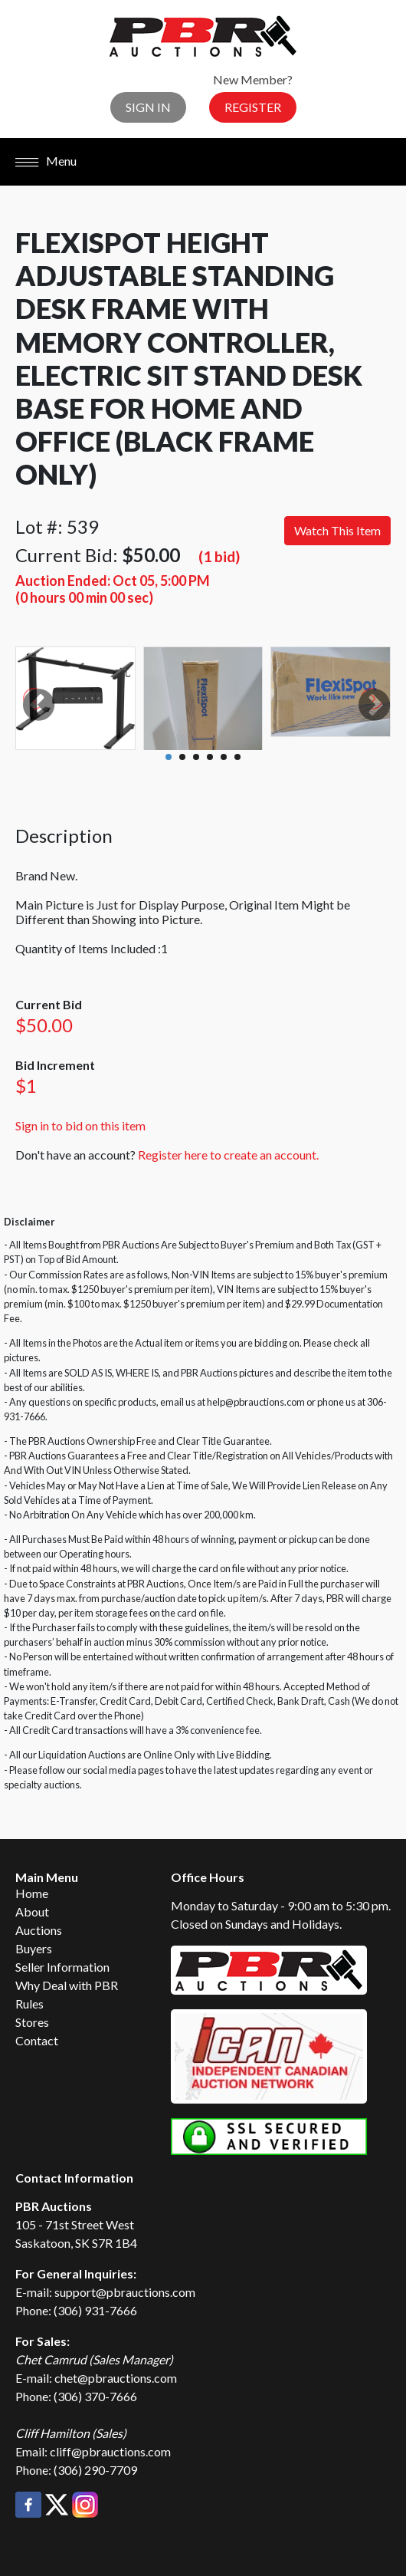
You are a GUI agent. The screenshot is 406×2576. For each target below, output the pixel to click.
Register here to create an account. (228, 1154)
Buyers (33, 1948)
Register (252, 107)
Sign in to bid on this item (80, 1125)
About (32, 1911)
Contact (36, 2040)
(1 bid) (219, 556)
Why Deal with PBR (66, 1985)
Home (31, 1893)
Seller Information (62, 1966)
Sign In (148, 107)
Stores (32, 2022)
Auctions (38, 1930)
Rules (29, 2003)
